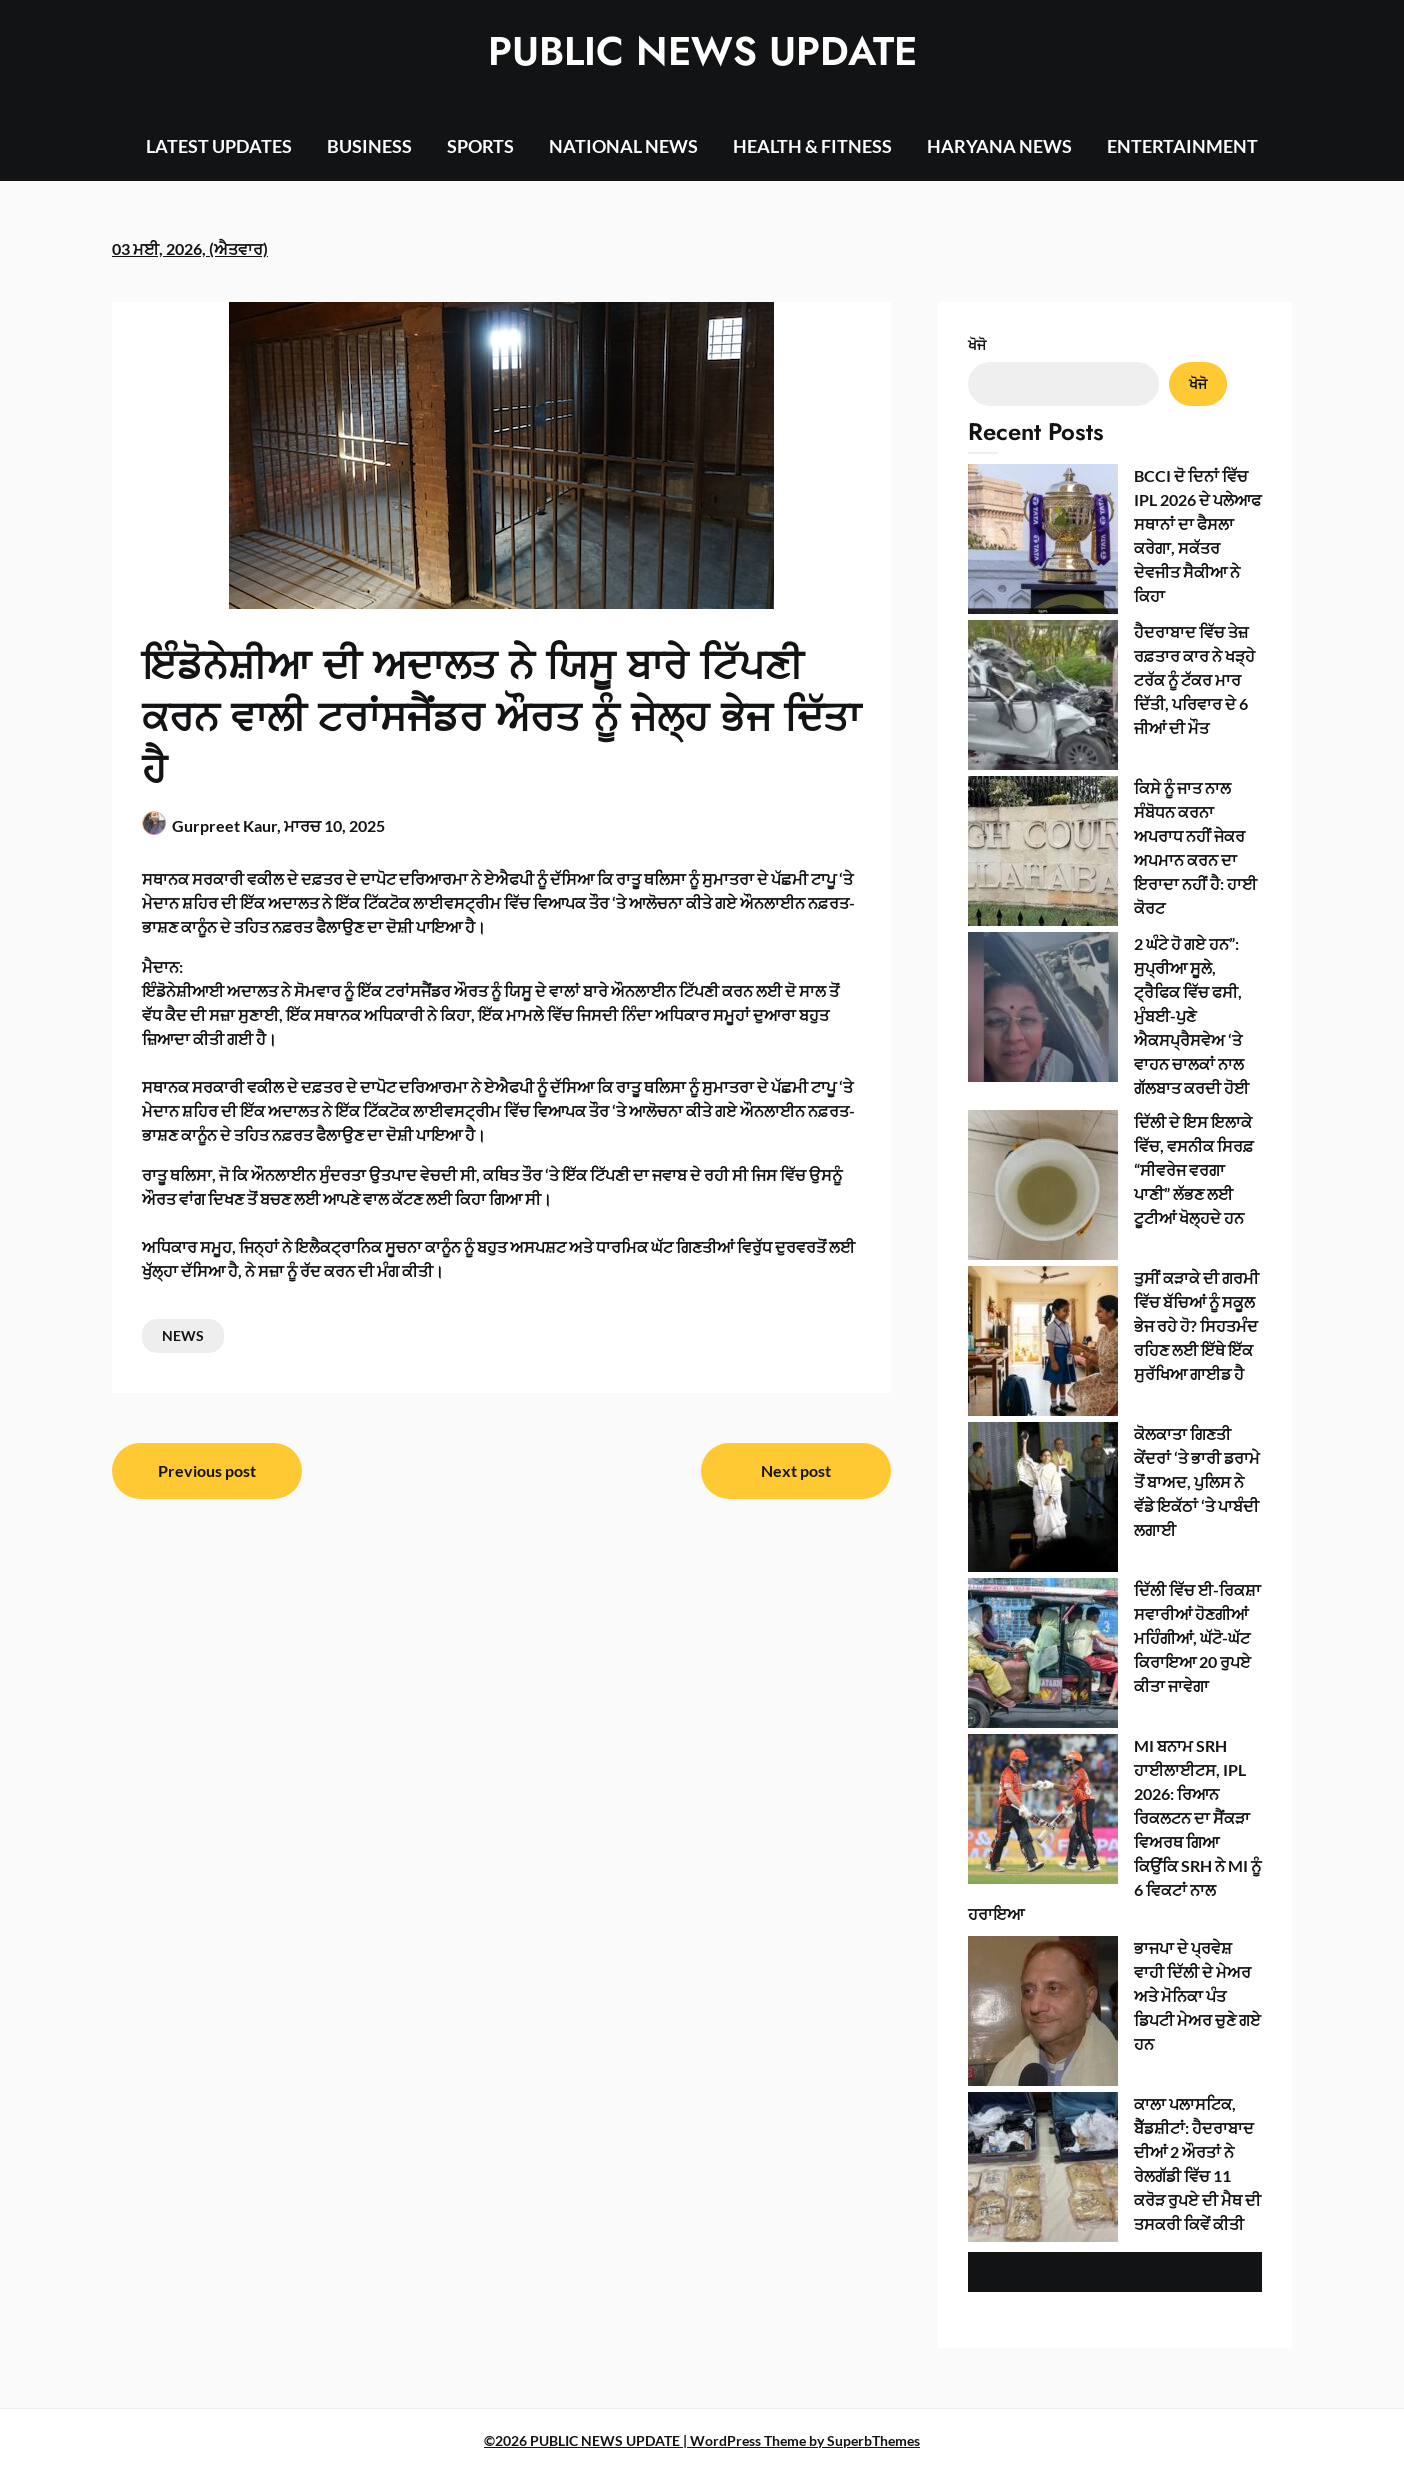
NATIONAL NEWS (623, 146)
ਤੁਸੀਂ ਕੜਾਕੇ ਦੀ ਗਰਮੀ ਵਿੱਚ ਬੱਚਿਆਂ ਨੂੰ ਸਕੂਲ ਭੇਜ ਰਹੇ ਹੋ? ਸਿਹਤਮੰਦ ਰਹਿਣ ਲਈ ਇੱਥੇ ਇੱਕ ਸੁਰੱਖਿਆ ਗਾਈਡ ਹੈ (1196, 1325)
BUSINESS (369, 146)
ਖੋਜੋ (977, 344)
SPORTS (480, 146)
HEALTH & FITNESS (812, 146)
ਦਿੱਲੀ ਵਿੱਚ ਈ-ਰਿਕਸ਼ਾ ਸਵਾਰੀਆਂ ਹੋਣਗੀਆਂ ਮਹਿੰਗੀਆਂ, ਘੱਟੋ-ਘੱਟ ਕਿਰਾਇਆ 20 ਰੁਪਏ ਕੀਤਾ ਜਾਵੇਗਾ (1197, 1637)
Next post (796, 1470)
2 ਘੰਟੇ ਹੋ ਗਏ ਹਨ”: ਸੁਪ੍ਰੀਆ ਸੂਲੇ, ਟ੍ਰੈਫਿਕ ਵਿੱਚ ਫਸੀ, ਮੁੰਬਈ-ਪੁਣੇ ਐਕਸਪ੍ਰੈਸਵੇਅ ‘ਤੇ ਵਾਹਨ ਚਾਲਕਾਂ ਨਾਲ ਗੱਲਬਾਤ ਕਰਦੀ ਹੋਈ (1191, 1015)
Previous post (207, 1470)
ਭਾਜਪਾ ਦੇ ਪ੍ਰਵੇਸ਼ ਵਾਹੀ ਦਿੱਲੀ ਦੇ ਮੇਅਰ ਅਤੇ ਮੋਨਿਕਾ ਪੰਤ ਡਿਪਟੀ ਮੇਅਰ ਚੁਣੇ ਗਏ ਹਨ (1197, 1995)
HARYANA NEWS (999, 146)
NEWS (183, 1335)
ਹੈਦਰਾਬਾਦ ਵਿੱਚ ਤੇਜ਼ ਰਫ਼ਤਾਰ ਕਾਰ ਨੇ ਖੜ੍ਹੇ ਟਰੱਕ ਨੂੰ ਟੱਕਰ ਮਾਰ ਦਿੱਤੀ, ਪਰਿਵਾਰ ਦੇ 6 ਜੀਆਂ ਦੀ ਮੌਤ (1194, 679)
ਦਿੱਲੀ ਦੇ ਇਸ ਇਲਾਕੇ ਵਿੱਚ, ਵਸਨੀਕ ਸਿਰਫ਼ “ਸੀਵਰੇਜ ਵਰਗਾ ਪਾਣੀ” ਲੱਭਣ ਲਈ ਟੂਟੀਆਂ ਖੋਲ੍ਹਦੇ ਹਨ (1194, 1169)
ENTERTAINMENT (1182, 146)
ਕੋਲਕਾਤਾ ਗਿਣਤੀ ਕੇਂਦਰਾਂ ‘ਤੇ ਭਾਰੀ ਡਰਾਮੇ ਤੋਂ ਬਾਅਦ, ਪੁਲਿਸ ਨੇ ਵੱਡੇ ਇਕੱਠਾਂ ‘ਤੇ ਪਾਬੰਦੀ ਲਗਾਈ (1197, 1481)
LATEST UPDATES (219, 146)
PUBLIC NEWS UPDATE (702, 51)
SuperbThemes (873, 2440)
